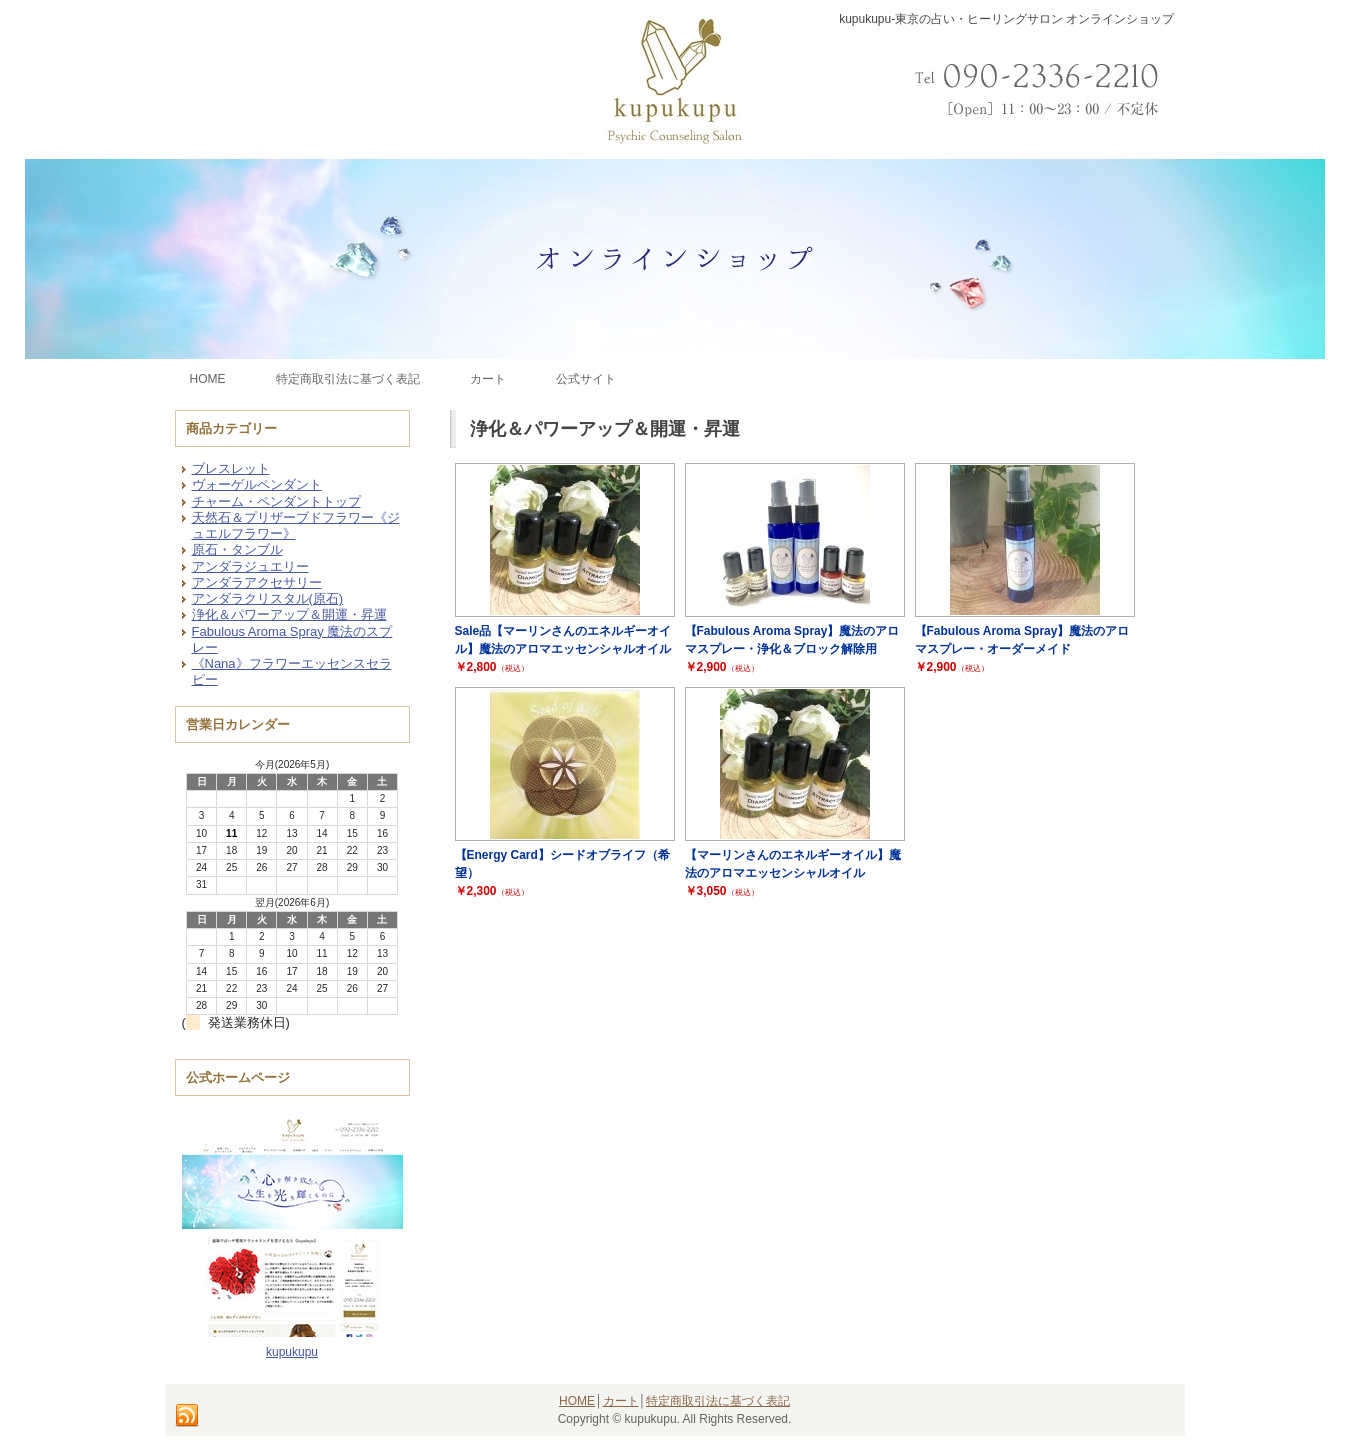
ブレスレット (231, 468)
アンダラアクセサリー (257, 582)
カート (621, 1401)
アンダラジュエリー (250, 566)
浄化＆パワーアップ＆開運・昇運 (289, 614)
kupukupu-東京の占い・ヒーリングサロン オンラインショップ (1006, 19)
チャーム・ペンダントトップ (276, 501)
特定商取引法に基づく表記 (718, 1401)
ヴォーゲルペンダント (257, 484)
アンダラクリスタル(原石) (268, 598)
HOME (577, 1401)
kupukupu (292, 1352)
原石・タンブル (237, 549)
